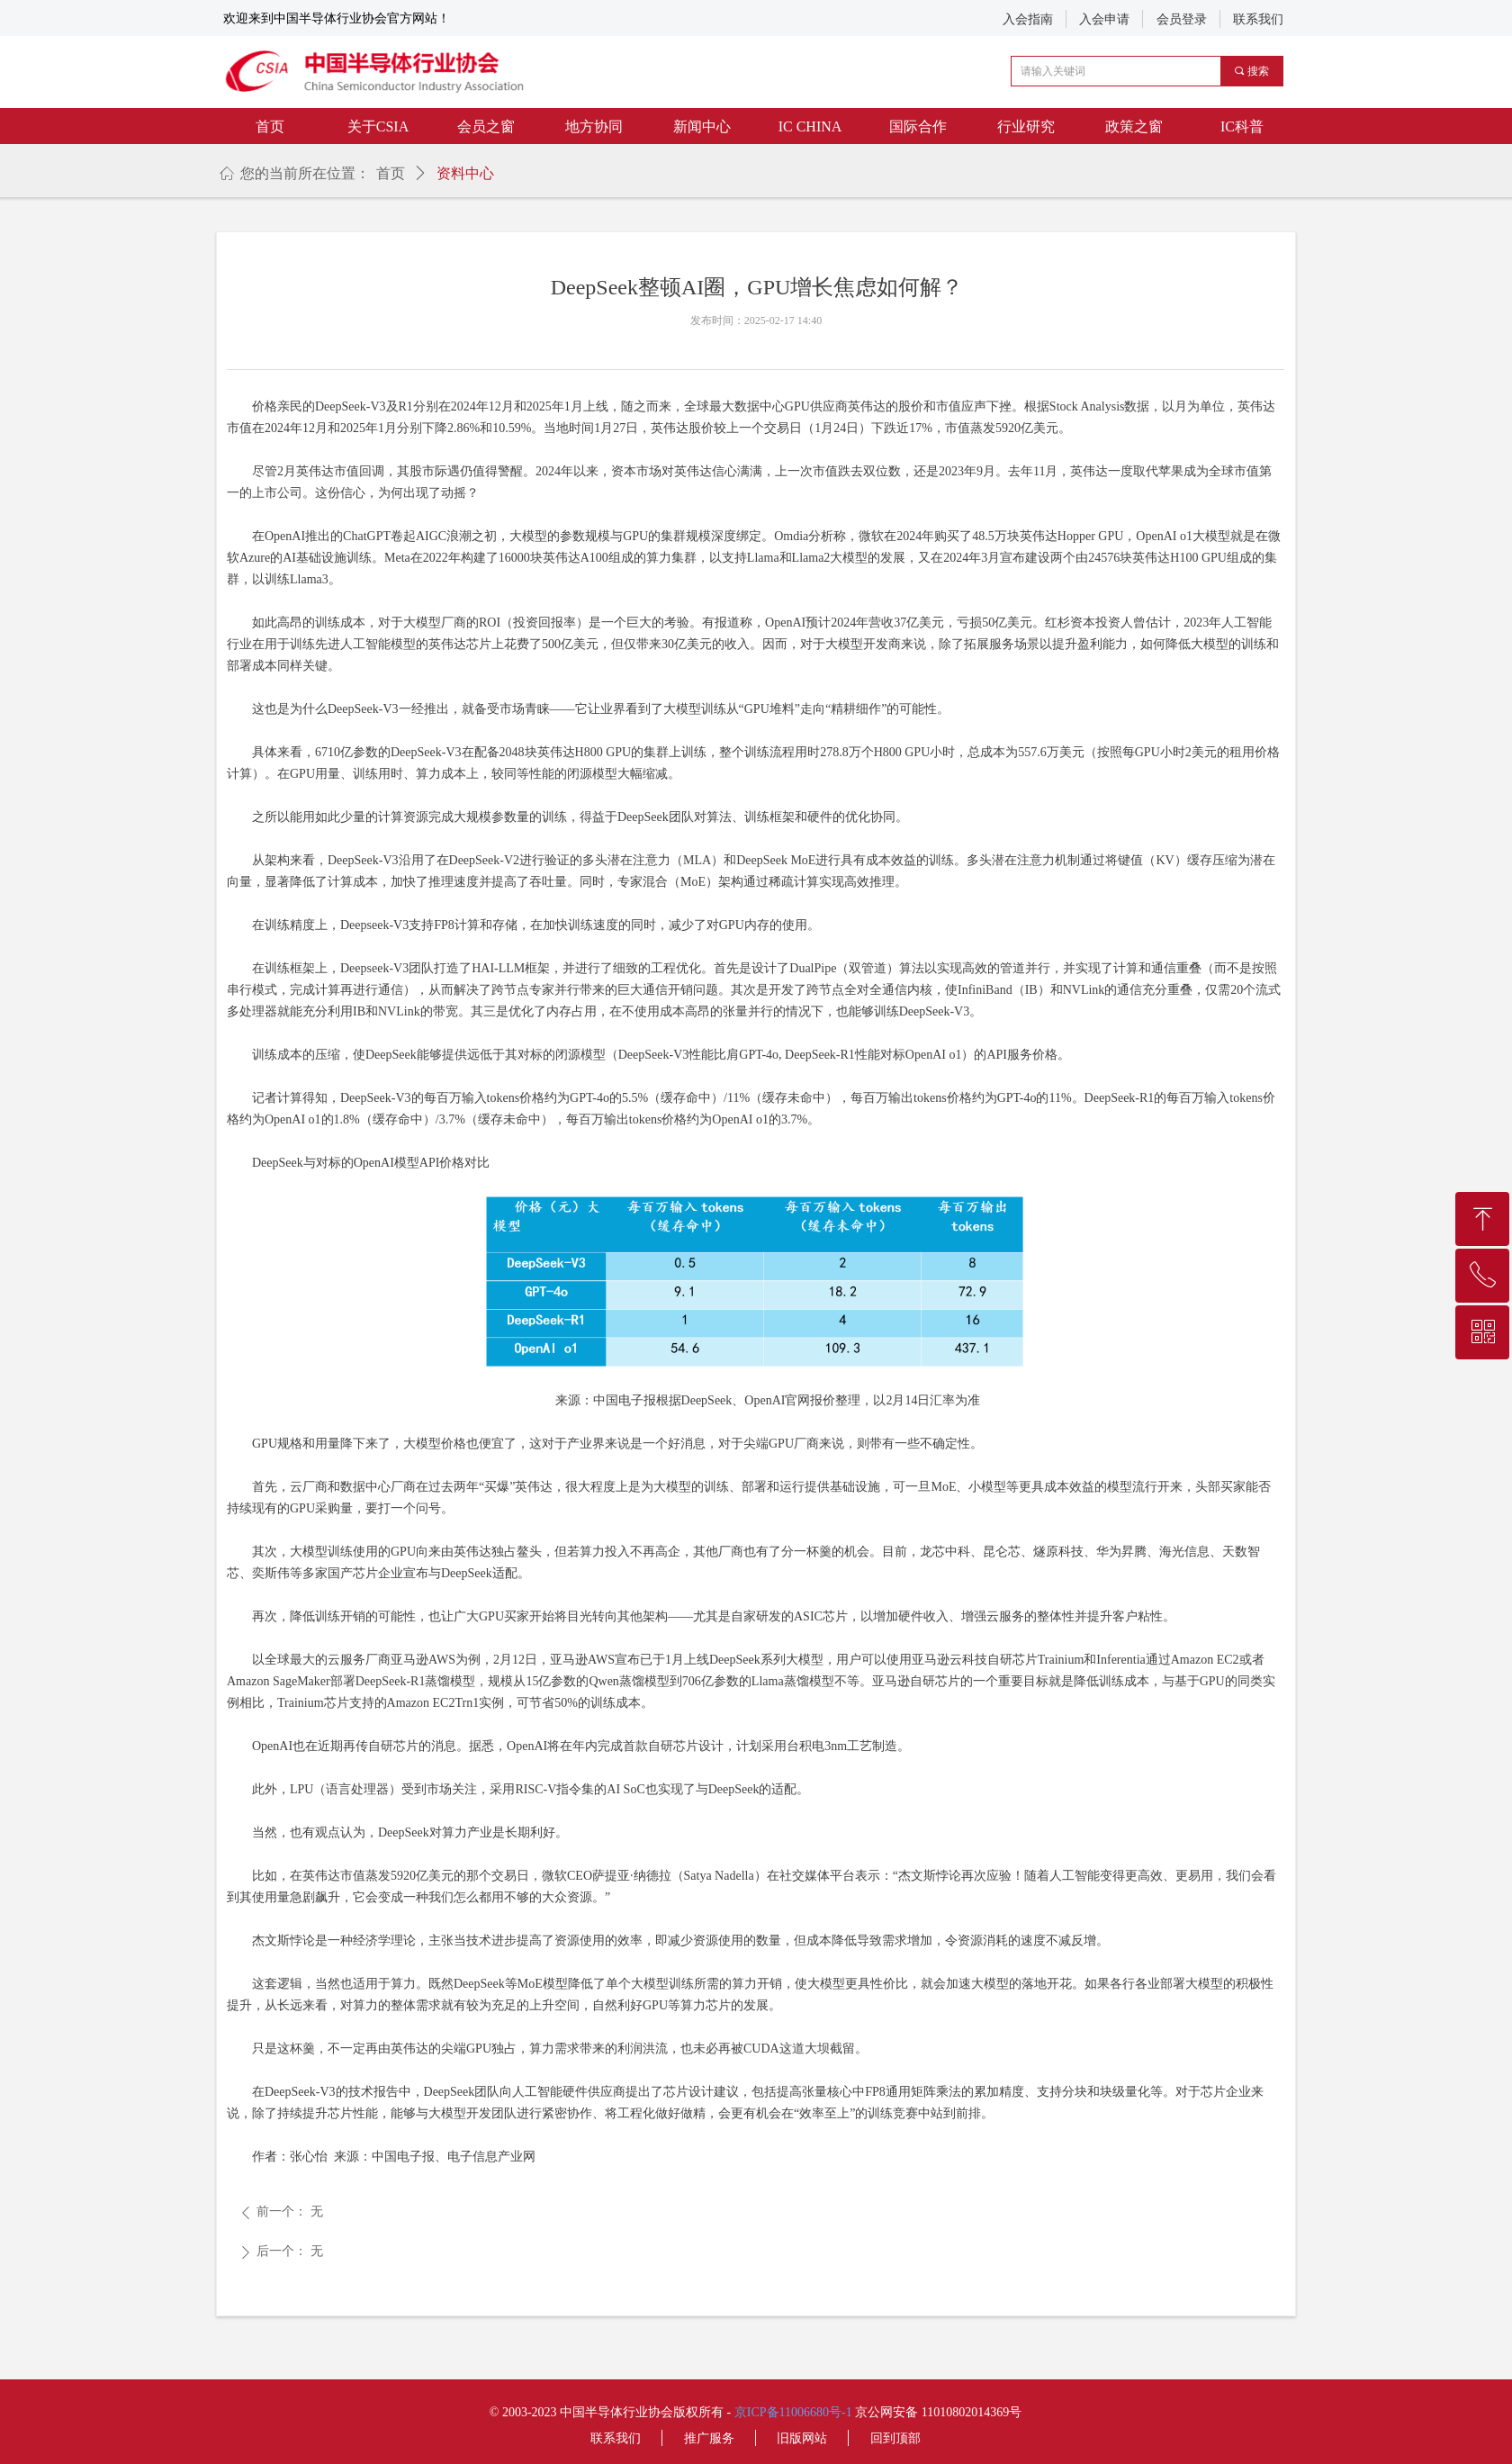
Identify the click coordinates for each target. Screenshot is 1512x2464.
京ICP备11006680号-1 (793, 2412)
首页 (390, 173)
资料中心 (465, 173)
